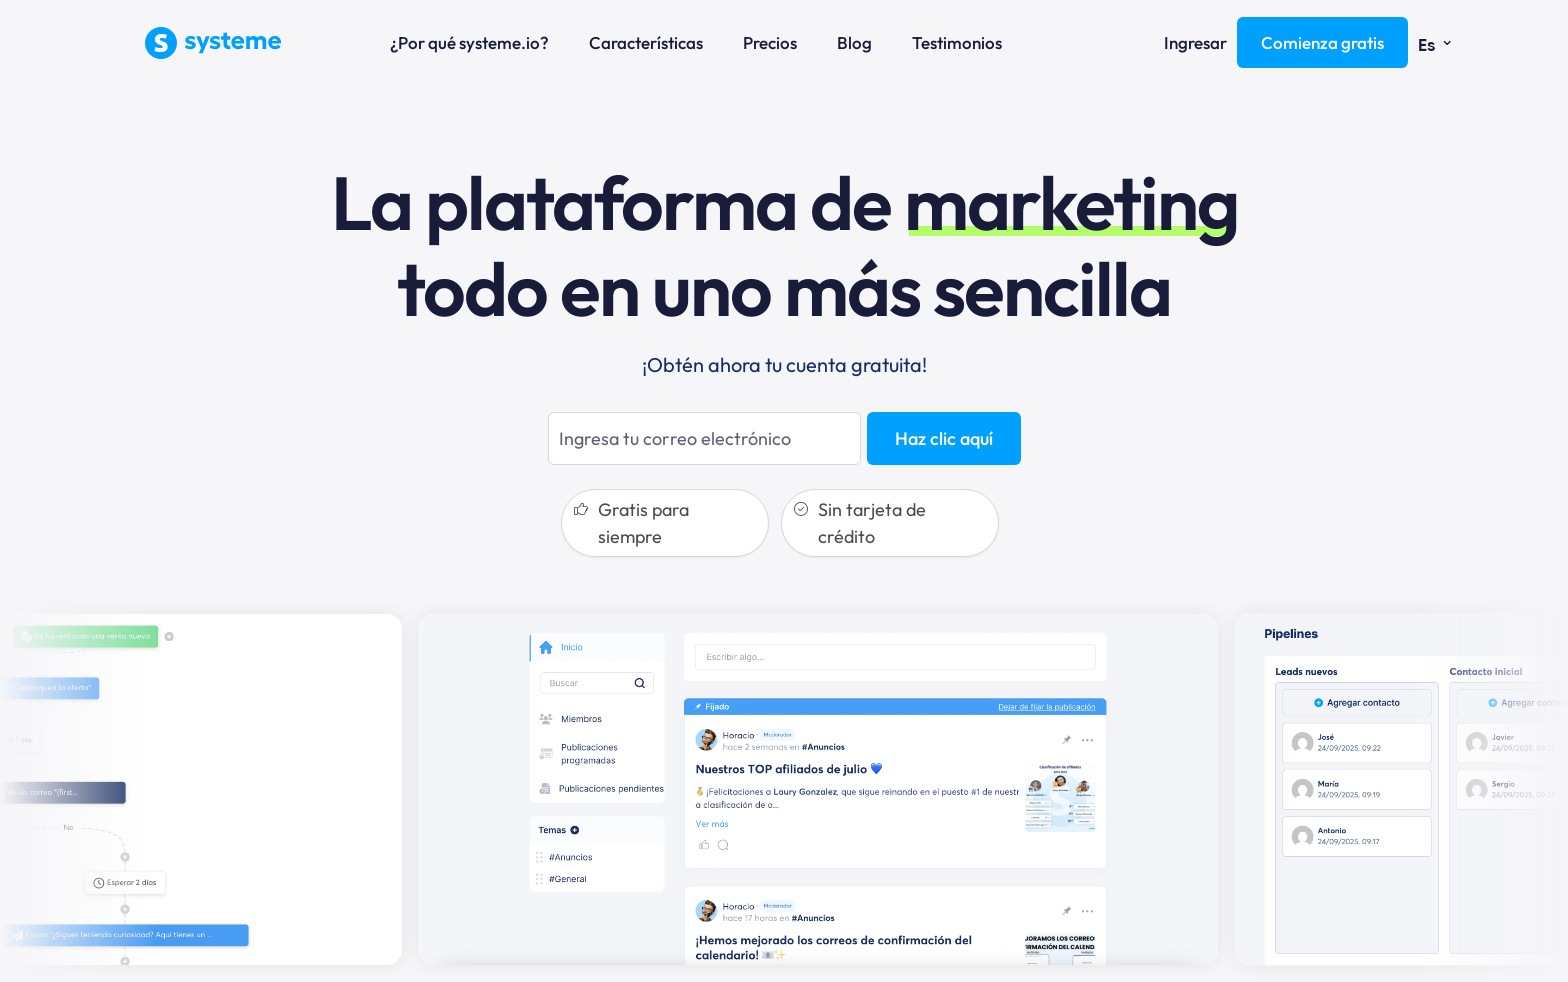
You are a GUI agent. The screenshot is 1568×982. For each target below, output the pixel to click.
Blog (854, 42)
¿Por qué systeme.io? (469, 42)
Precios (770, 42)
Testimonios (957, 42)
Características (646, 42)
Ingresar (1195, 42)
